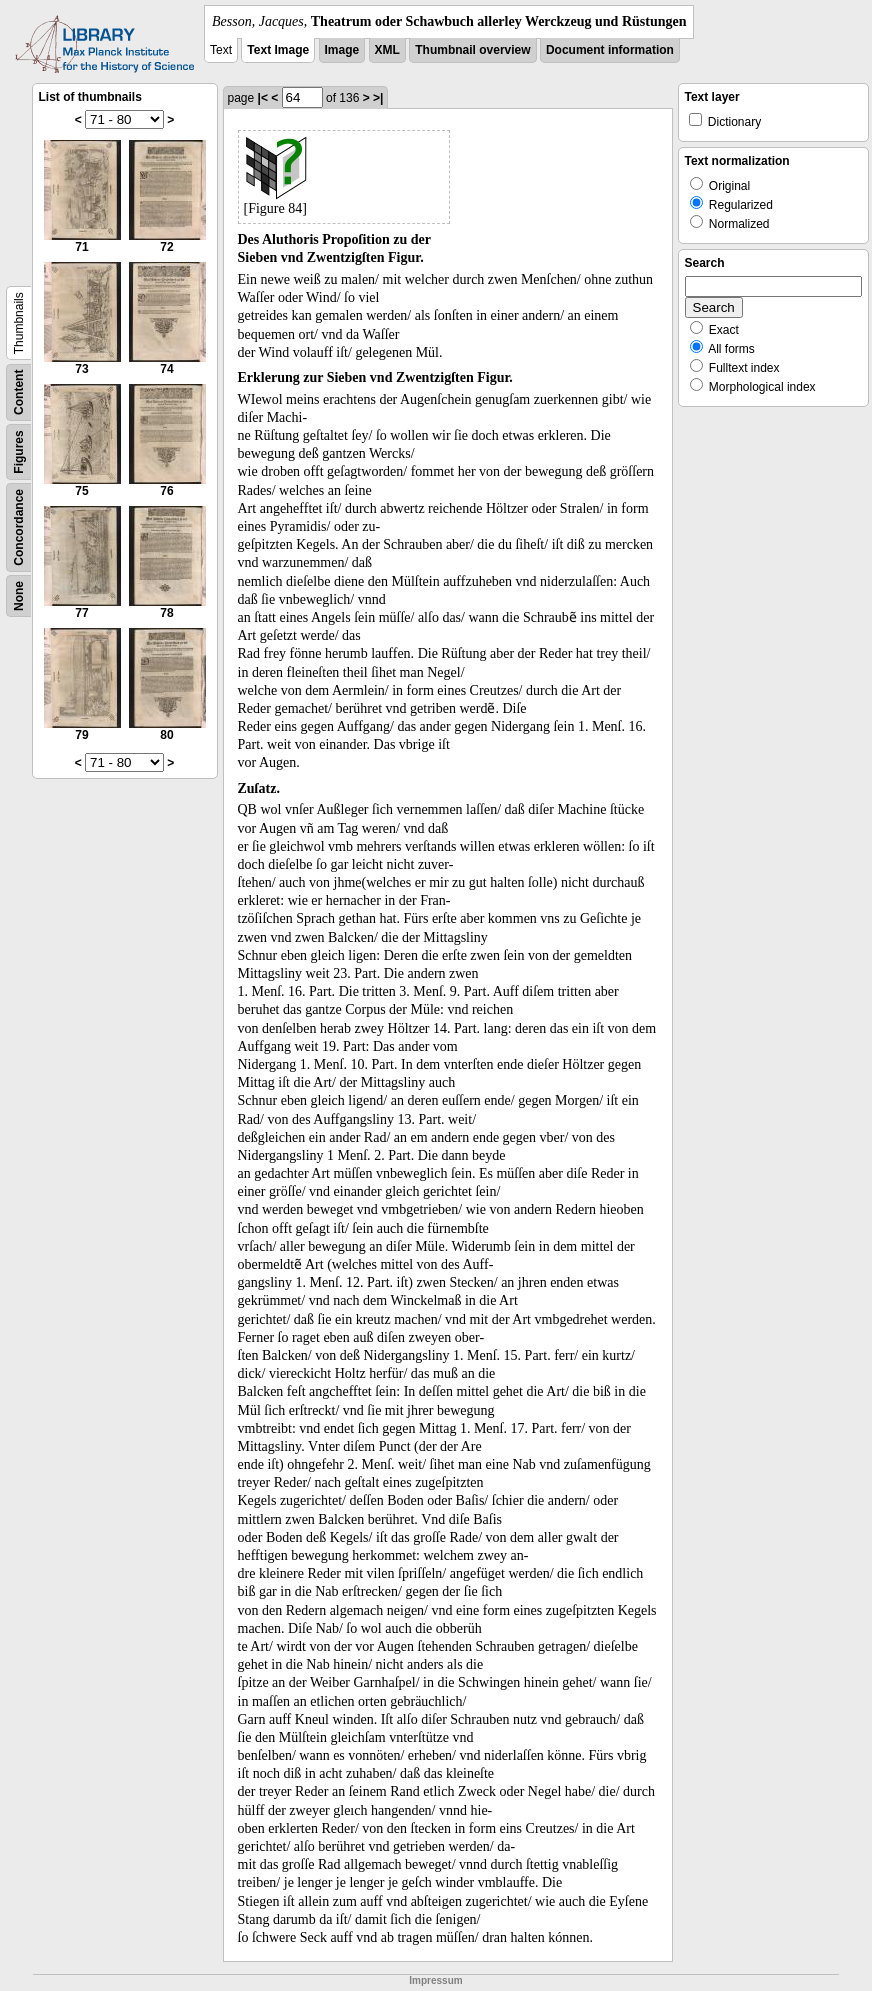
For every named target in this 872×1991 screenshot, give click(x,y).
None (19, 596)
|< (263, 98)
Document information (610, 50)
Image (342, 50)
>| (378, 98)
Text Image (278, 50)
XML (387, 50)
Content (19, 392)
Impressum (435, 1980)
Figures (19, 451)
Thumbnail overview (472, 50)
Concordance (19, 527)
